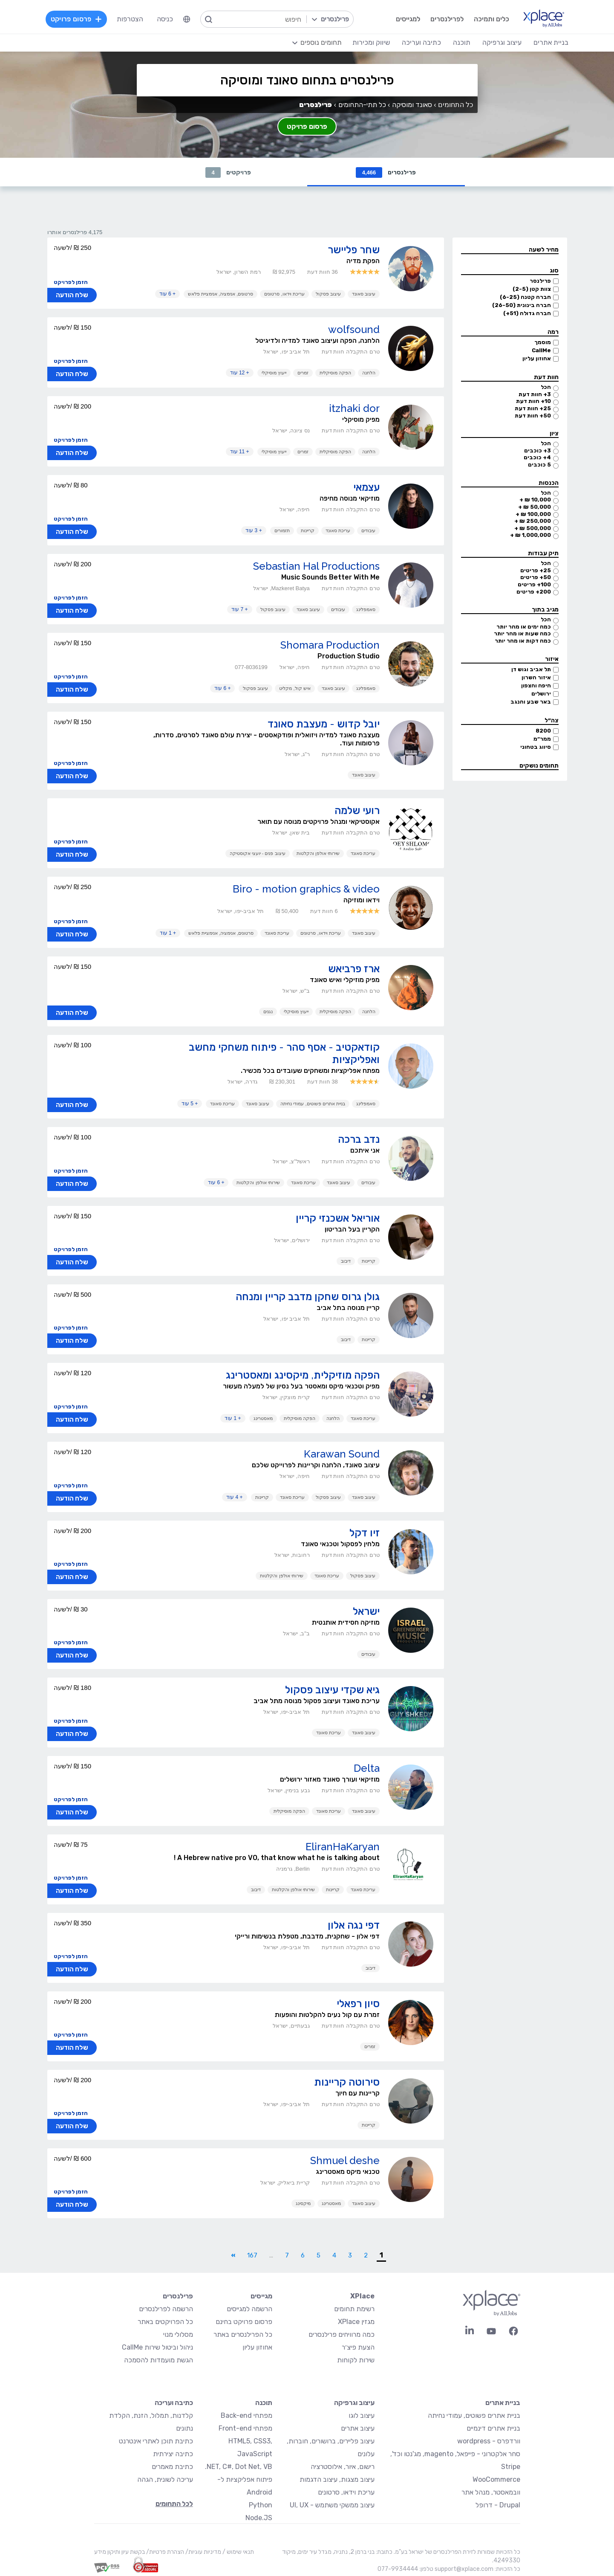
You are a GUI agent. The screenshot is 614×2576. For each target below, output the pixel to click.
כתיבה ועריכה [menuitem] (421, 42)
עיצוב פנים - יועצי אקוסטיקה (257, 853)
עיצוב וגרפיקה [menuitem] (501, 42)
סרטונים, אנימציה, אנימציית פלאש (220, 294)
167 (252, 2256)
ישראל (366, 1611)
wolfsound (354, 330)
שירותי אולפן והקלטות (318, 853)
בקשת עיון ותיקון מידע (119, 2552)
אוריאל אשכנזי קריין (338, 1218)
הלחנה (368, 373)
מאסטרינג (263, 1418)
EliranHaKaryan (343, 1847)
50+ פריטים (535, 577)
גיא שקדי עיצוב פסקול (332, 1690)
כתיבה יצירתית (173, 2454)
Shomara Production (330, 645)
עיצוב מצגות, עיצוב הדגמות (337, 2480)
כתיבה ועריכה (174, 2403)
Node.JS (258, 2518)
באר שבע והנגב (530, 702)
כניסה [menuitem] (165, 19)
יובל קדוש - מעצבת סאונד (324, 724)
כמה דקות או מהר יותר (523, 641)
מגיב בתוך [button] (545, 610)
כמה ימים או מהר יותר (523, 627)
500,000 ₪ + (532, 528)
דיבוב (346, 1261)
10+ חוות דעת (533, 401)
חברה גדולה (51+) (527, 313)
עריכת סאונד (338, 530)
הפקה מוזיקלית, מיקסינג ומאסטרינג (303, 1375)
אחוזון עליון (536, 359)
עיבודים (368, 530)
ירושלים (541, 694)
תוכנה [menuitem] (461, 42)
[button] (509, 250)
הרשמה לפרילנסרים (166, 2309)
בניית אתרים (502, 2403)
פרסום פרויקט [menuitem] (76, 19)
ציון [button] (554, 434)
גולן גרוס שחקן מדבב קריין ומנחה (308, 1297)
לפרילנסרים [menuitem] (446, 19)
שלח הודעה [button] (72, 295)
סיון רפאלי (358, 2004)
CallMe (541, 351)
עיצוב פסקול (328, 294)
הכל (546, 387)
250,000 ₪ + (532, 521)
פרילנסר (540, 281)
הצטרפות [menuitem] (130, 19)
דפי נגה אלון (354, 1925)
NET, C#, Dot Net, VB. (238, 2467)
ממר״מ (542, 739)
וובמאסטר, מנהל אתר (490, 2493)
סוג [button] (554, 271)
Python (260, 2505)
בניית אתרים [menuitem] (550, 42)
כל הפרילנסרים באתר (242, 2335)
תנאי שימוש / (237, 2552)
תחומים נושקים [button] (539, 766)
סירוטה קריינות (347, 2082)
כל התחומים (455, 104)
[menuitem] (187, 19)
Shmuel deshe (345, 2161)
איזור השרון (536, 678)
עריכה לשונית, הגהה (165, 2480)
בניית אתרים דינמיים (493, 2429)
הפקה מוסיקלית (335, 373)
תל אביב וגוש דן (531, 669)
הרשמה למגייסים (249, 2309)
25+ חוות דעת (533, 409)
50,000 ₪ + (534, 507)
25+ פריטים (535, 571)
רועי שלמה (357, 811)
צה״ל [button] (552, 720)
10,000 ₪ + (535, 500)
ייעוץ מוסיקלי (274, 373)
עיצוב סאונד (363, 294)
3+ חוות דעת (535, 394)
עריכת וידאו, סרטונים (284, 294)
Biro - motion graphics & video (306, 889)
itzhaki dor (354, 409)
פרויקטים (228, 172)
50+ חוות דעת (533, 416)
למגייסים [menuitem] (407, 19)
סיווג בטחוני (535, 747)
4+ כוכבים (537, 458)
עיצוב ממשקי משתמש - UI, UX (332, 2505)
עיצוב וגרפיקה (354, 2403)
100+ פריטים (534, 585)
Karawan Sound (342, 1454)
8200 (543, 731)
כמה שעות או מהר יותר (522, 634)
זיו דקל (364, 1533)
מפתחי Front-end (245, 2429)
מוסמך (542, 342)
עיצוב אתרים (358, 2429)
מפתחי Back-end (246, 2416)
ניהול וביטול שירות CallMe (157, 2348)
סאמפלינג (365, 609)
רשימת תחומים (354, 2309)
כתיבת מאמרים (172, 2467)
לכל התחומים (174, 2504)
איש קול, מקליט (294, 688)
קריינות (307, 530)
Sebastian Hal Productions (316, 566)
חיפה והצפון (536, 686)
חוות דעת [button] (546, 377)
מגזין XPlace (356, 2322)
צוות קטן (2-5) (532, 289)
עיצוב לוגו (362, 2416)
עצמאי (366, 487)
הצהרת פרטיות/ (164, 2552)
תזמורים (282, 530)
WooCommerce (496, 2480)
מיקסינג (303, 2203)
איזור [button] (552, 659)
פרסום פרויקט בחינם (244, 2322)
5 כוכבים (539, 465)
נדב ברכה (359, 1139)
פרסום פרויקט (307, 126)
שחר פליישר (354, 250)
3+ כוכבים (537, 451)
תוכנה (263, 2403)
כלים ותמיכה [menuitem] (491, 19)
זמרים (302, 373)
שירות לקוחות (356, 2360)
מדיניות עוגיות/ (202, 2552)
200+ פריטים (533, 592)
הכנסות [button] (549, 483)
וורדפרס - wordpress (488, 2441)
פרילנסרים (386, 172)
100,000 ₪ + (533, 514)
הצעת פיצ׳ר (358, 2348)
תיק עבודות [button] (543, 553)
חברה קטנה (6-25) (525, 297)
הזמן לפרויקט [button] (71, 282)
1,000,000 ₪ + (530, 535)
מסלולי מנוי (178, 2335)
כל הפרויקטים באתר (165, 2322)
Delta (367, 1768)
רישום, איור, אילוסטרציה (343, 2467)
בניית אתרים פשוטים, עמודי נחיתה (312, 1104)
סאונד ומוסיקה (412, 105)
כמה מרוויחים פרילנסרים (341, 2335)
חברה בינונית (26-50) (521, 305)
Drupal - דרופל (498, 2505)
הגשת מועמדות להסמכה (158, 2360)
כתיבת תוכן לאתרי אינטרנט (156, 2441)
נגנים (268, 1011)
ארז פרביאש (354, 969)
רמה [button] (553, 332)
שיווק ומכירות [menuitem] (370, 42)
